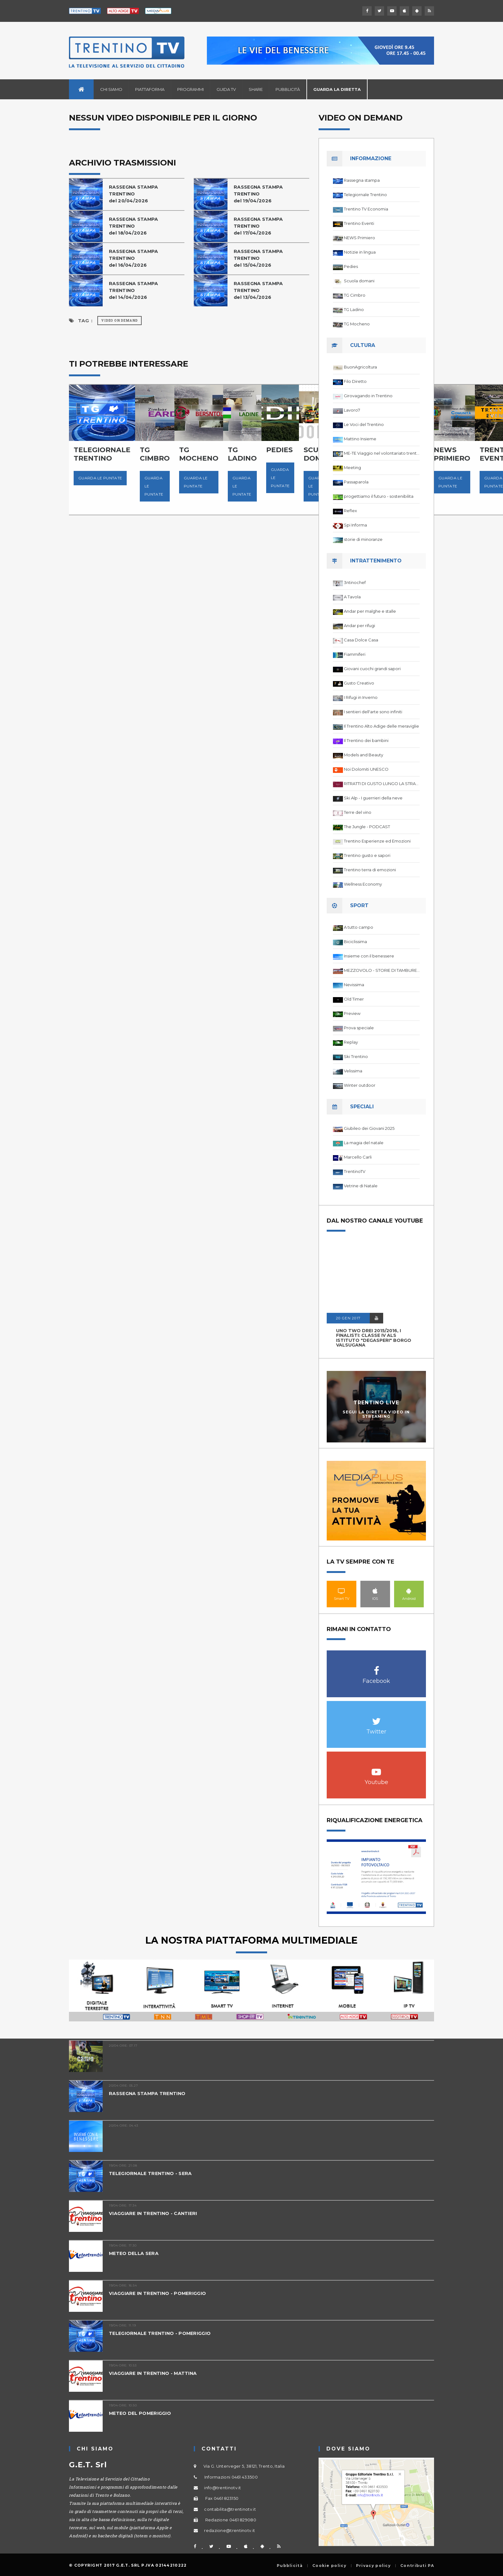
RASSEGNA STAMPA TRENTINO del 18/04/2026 (134, 226)
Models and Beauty (363, 754)
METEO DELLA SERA (134, 2253)
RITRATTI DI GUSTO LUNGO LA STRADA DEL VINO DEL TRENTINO (382, 783)
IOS (375, 1591)
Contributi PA (417, 2565)
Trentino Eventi (359, 223)
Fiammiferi (354, 654)
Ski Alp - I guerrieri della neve (373, 797)
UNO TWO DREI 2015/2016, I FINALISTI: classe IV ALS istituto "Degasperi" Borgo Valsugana (373, 1338)
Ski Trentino (356, 1056)
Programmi (190, 89)
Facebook (376, 1667)
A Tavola (352, 596)
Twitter (376, 1718)
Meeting (352, 467)
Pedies (351, 266)
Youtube (376, 1769)
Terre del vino (357, 812)
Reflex (350, 510)
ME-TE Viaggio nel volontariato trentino (382, 453)
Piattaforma (149, 89)
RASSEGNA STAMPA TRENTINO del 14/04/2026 (134, 290)
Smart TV (341, 1591)
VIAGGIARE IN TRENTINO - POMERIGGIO (160, 2293)
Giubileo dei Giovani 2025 (369, 1128)
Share (256, 89)
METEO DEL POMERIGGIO (141, 2413)
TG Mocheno (357, 323)
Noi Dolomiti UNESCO (366, 769)
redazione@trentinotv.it (229, 2530)
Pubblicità (288, 89)
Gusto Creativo (359, 682)
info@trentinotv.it (222, 2487)
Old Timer (354, 998)
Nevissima (354, 984)
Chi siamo (111, 89)
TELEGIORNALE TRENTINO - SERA (152, 2173)
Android (409, 1591)
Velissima (353, 1070)
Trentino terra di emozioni (370, 869)
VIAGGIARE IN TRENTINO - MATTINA (155, 2373)
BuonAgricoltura (360, 366)
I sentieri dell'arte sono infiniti (373, 711)
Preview (352, 1013)
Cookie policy (329, 2565)
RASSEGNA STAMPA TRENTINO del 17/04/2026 (259, 226)
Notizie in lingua (360, 252)
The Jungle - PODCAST (367, 826)
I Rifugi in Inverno (361, 697)
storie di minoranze (363, 539)
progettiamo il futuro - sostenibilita (378, 496)
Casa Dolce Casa (361, 639)
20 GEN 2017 (348, 1318)
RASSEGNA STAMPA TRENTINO (148, 2093)
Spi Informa (355, 524)
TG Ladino (354, 309)
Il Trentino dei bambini (366, 740)
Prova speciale (359, 1027)
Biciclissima (355, 941)
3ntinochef (355, 582)
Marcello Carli (358, 1157)
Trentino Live (376, 1403)
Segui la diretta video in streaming (376, 1414)
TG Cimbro (354, 295)
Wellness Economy (363, 884)
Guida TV (226, 89)
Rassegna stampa (362, 180)
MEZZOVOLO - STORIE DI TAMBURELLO (382, 970)
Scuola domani (359, 280)
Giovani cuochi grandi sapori (372, 668)
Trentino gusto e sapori (367, 855)
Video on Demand (119, 321)
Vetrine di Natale (361, 1185)
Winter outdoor (359, 1085)
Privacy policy (373, 2565)
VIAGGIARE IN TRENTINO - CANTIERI (155, 2213)
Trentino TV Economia (366, 208)
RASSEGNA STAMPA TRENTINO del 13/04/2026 (259, 290)
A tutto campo (358, 927)
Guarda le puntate (100, 478)
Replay (351, 1042)
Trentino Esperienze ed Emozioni (377, 840)
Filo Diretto (355, 381)
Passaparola (356, 481)
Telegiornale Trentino (365, 194)
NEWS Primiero (359, 237)
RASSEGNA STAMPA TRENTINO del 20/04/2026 (134, 194)
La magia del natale (363, 1142)
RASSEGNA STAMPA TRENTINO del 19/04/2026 (259, 194)
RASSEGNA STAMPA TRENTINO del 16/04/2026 (134, 258)
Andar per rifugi (359, 625)
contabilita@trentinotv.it (230, 2509)
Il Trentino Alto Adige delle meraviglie (381, 726)
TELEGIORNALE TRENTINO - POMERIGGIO (162, 2333)
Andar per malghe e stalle (370, 611)
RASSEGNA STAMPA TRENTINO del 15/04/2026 (259, 258)
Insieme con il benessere (369, 955)
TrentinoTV (354, 1171)
